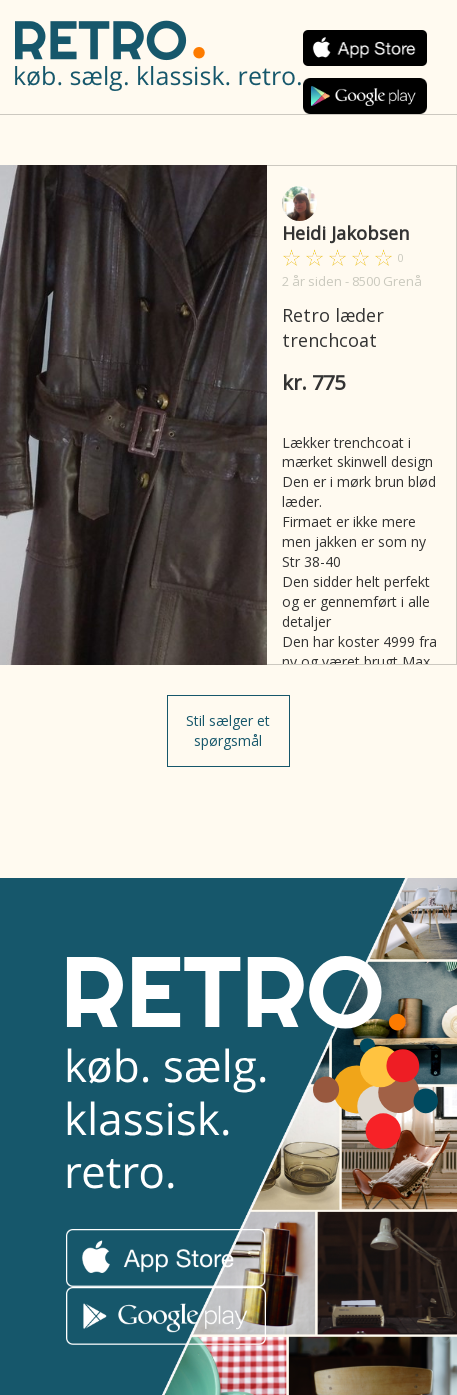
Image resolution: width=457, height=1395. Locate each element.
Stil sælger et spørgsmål (228, 730)
